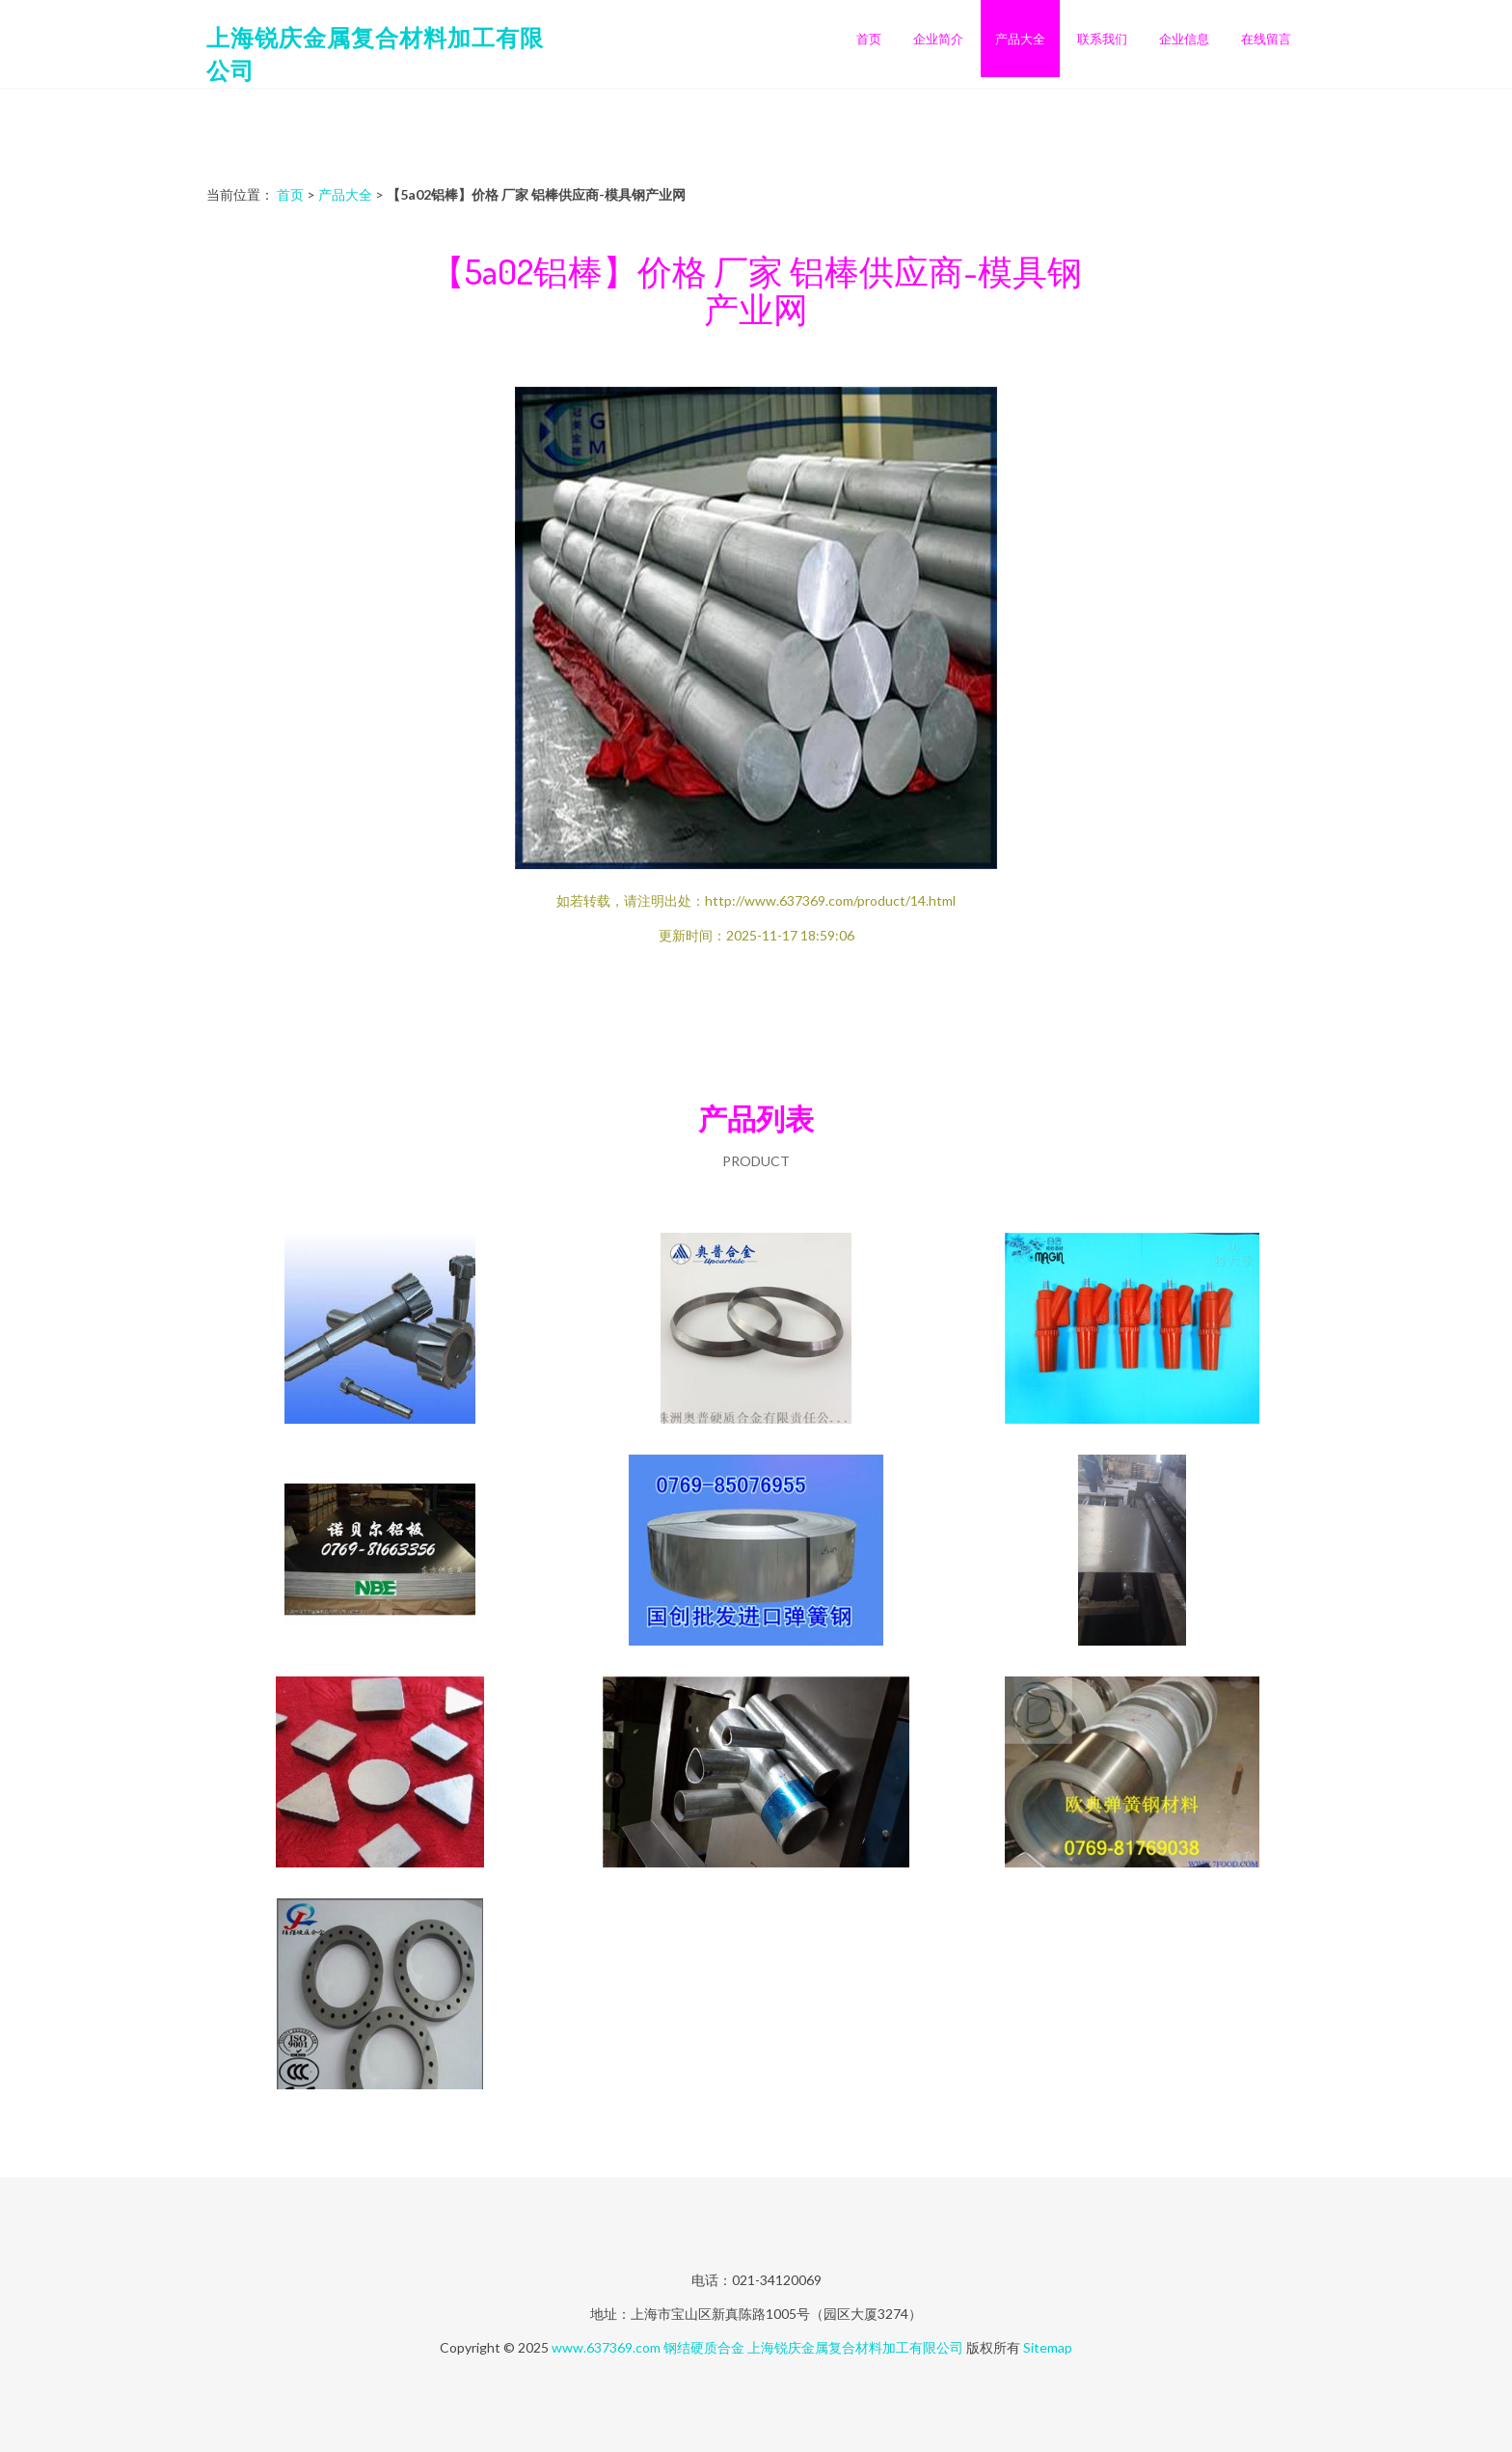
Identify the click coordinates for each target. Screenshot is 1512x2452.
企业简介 (938, 38)
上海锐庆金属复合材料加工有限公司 (855, 2347)
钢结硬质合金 (703, 2347)
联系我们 (1102, 38)
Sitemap (1047, 2347)
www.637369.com (606, 2347)
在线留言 (1266, 38)
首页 (868, 38)
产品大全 (1020, 38)
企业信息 (1184, 38)
